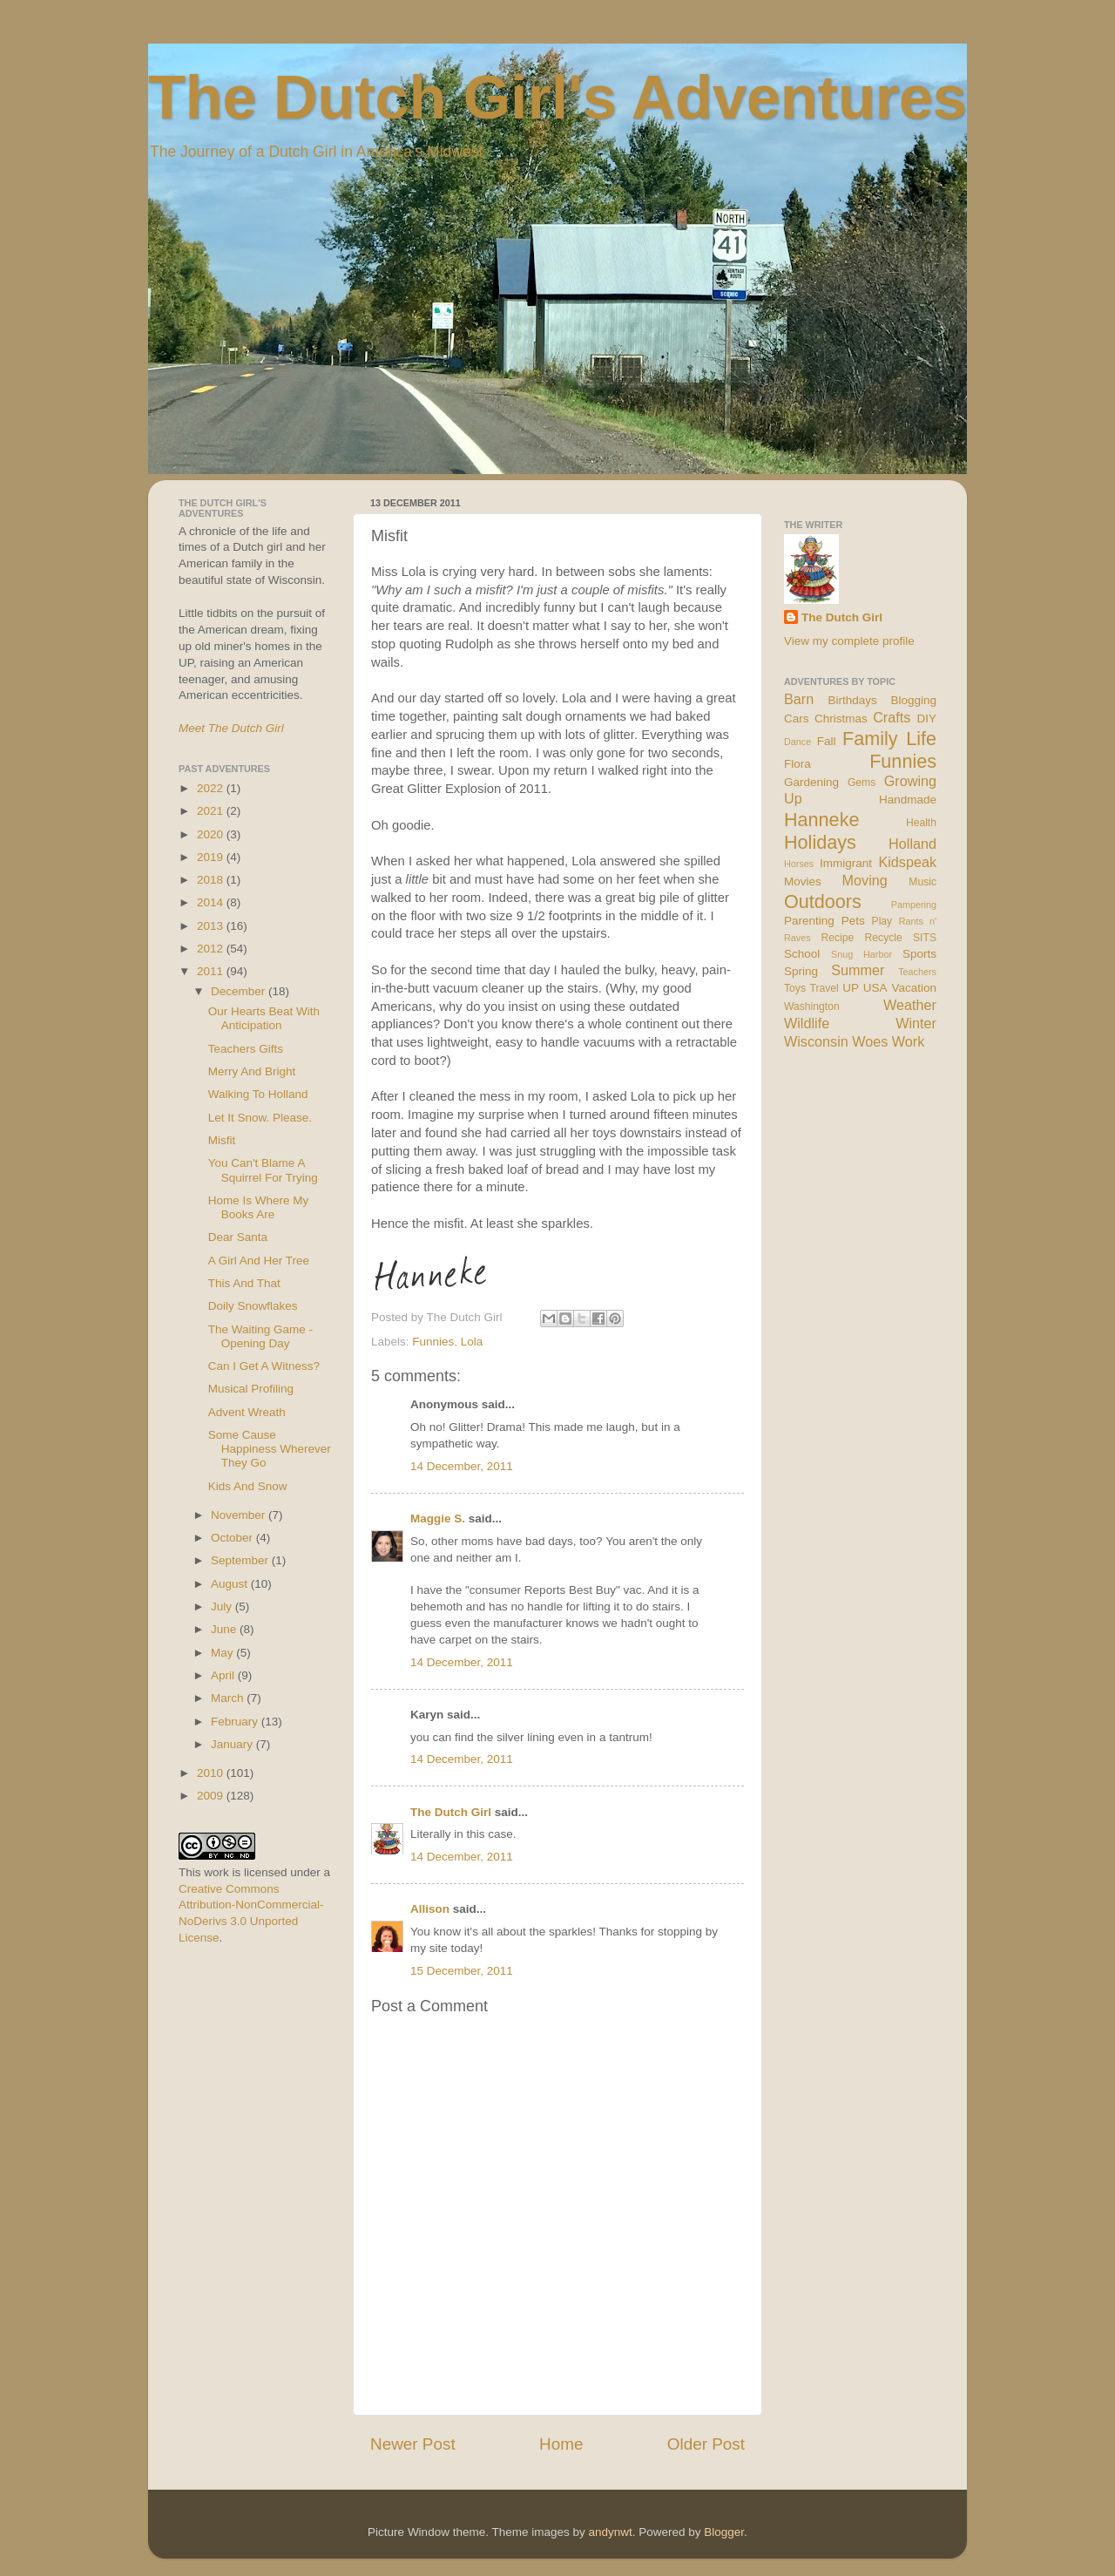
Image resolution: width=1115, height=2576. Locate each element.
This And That (244, 1283)
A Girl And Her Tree (258, 1260)
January (233, 1744)
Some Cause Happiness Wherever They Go (269, 1448)
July (223, 1606)
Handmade (907, 799)
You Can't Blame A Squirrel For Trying (263, 1169)
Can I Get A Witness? (264, 1366)
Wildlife (806, 1023)
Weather (909, 1005)
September (241, 1560)
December (239, 991)
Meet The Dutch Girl (231, 728)
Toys (795, 988)
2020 (211, 834)
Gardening (811, 782)
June (225, 1629)
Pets (853, 920)
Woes (870, 1041)
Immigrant (846, 863)
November (239, 1515)
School (802, 953)
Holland (912, 843)
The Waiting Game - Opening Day (260, 1336)
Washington (812, 1006)
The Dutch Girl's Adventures (557, 98)
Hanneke (821, 819)
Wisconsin (816, 1041)
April (224, 1675)
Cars (796, 718)
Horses (799, 863)
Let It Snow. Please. (260, 1117)
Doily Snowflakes (253, 1305)
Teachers (917, 971)
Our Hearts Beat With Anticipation (264, 1018)
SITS (924, 938)
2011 (211, 971)
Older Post (706, 2444)
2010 (211, 1772)
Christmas (841, 718)
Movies (802, 881)
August (231, 1583)
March (229, 1698)
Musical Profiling (251, 1388)
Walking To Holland (258, 1094)
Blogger (724, 2532)
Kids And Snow (247, 1486)
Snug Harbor (861, 954)
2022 (211, 788)
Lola (472, 1341)
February (236, 1721)
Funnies (433, 1341)
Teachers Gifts (245, 1048)
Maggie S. (437, 1518)
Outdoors (823, 901)
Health (921, 823)
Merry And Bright (252, 1071)
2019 (211, 857)
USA (875, 987)
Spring (801, 971)
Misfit (222, 1140)
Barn (799, 699)
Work (908, 1041)
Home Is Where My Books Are (258, 1207)
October (233, 1537)
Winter (915, 1023)
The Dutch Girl (450, 1812)
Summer (857, 970)
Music (922, 882)
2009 (211, 1795)
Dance (797, 741)
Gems (861, 782)
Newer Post (413, 2444)
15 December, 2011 (461, 1970)
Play (882, 921)
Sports (919, 953)
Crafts (891, 717)
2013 (211, 925)
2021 (211, 810)
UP (850, 987)
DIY (926, 718)
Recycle (883, 938)
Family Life (889, 738)
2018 (211, 879)
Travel (823, 988)
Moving (865, 880)
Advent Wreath (247, 1412)
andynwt (610, 2532)
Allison (429, 1908)
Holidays (820, 842)
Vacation (913, 987)
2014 (211, 902)
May (223, 1652)
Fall (826, 741)
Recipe (838, 938)
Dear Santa (237, 1237)
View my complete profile (849, 640)
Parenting (809, 920)
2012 (211, 948)
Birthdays (852, 700)
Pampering (913, 904)
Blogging (913, 700)
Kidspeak (907, 862)
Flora (797, 763)
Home (561, 2444)
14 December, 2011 (461, 1466)
